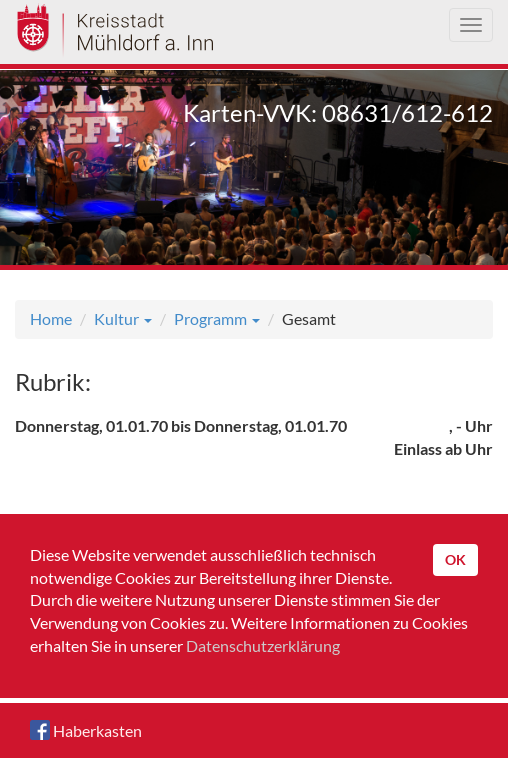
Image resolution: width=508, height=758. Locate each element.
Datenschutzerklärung (263, 645)
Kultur (123, 318)
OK (455, 559)
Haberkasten (86, 730)
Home (51, 318)
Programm (217, 318)
